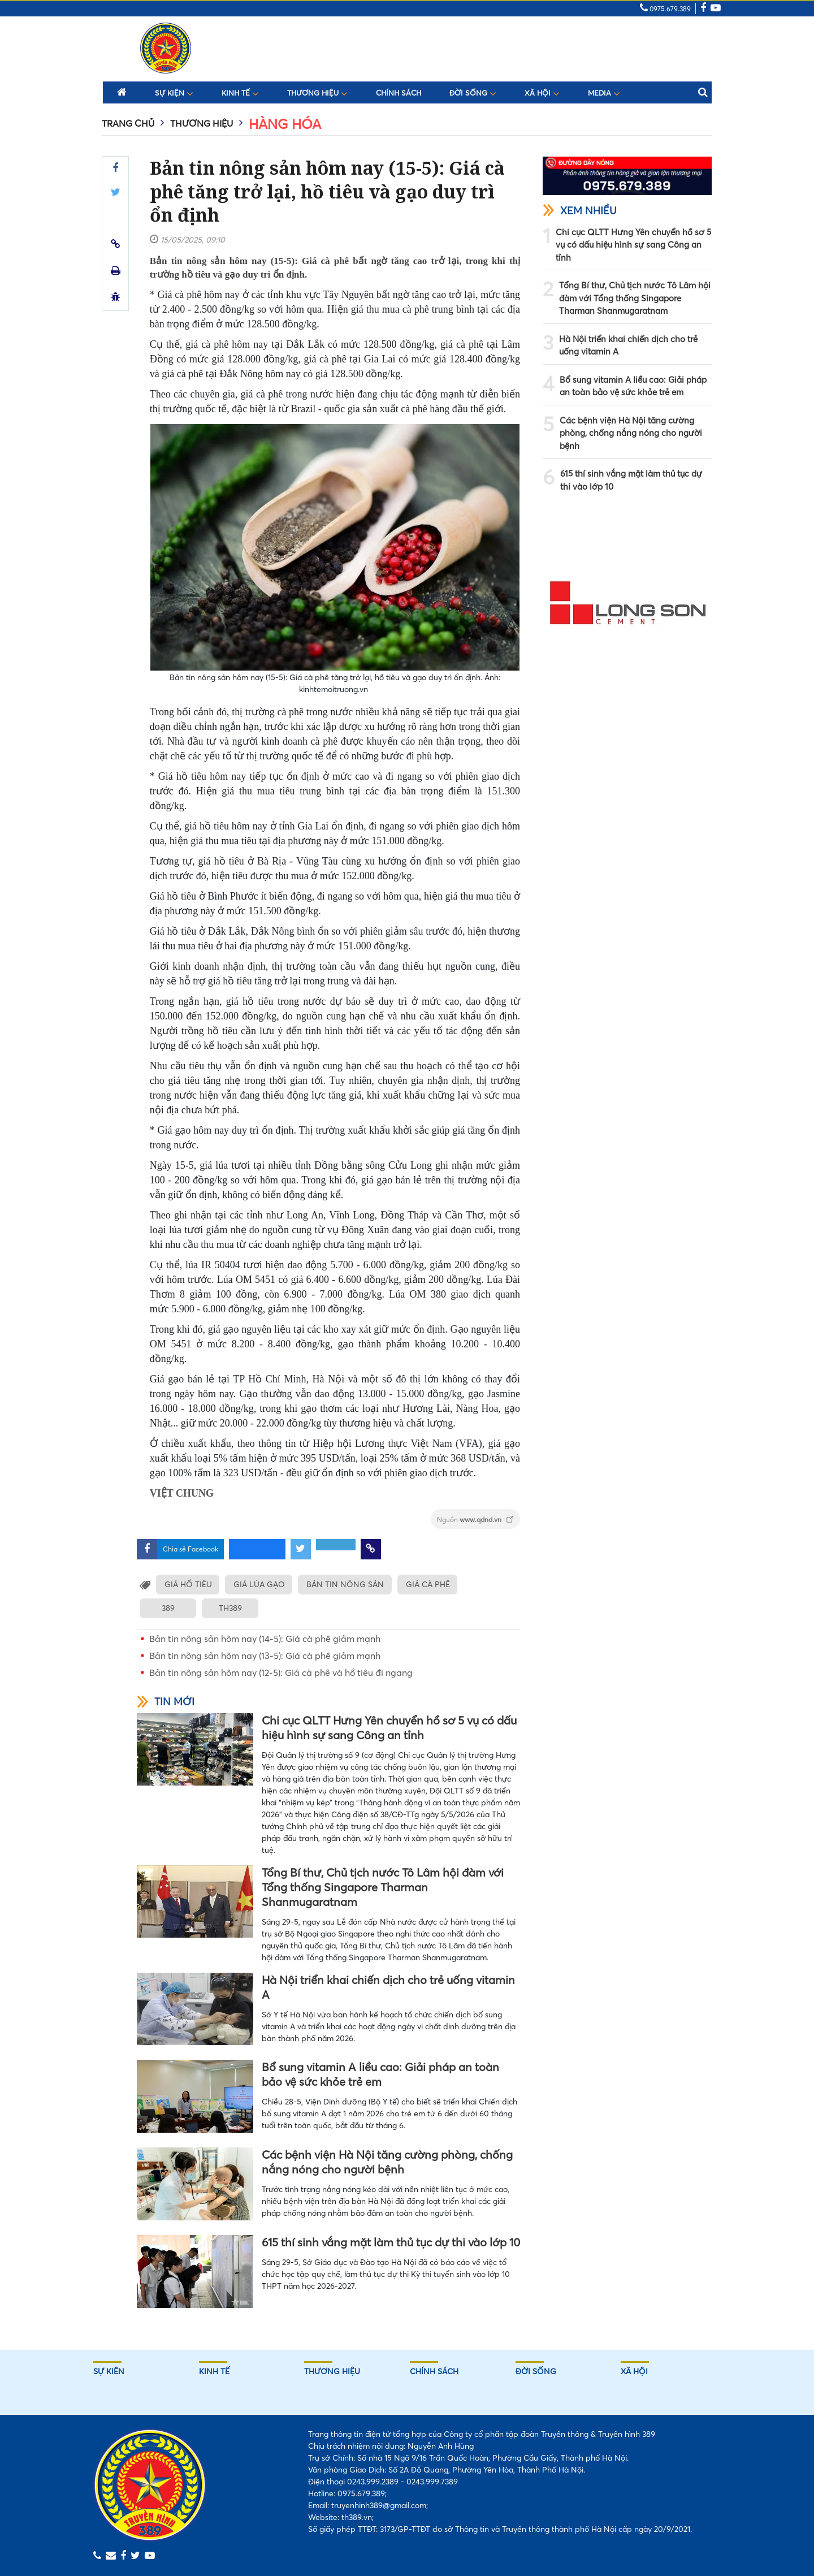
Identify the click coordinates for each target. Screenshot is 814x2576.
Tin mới (165, 1701)
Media (604, 92)
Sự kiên (108, 2371)
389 (167, 1608)
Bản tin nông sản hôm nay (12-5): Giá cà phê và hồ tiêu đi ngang (281, 1672)
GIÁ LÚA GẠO (260, 1584)
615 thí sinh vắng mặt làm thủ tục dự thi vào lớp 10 (391, 2242)
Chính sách (398, 93)
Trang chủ (128, 123)
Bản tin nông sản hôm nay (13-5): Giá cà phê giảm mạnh (264, 1655)
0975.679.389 (665, 9)
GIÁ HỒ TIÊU (188, 1584)
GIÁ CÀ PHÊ (431, 1584)
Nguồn (475, 1519)
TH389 (229, 1608)
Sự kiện (174, 92)
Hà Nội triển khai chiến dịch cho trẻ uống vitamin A (388, 1987)
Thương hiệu (317, 92)
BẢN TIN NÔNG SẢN (347, 1584)
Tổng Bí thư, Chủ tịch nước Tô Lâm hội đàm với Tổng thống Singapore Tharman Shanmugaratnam (383, 1887)
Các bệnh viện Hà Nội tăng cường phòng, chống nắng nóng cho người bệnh (387, 2161)
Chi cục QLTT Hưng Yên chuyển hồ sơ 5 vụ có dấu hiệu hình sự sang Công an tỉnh (389, 1727)
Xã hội (542, 92)
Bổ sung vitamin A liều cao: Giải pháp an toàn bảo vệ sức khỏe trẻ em (380, 2074)
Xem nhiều (580, 210)
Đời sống (472, 92)
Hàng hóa (285, 124)
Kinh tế (240, 92)
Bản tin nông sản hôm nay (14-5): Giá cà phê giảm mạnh (264, 1638)
